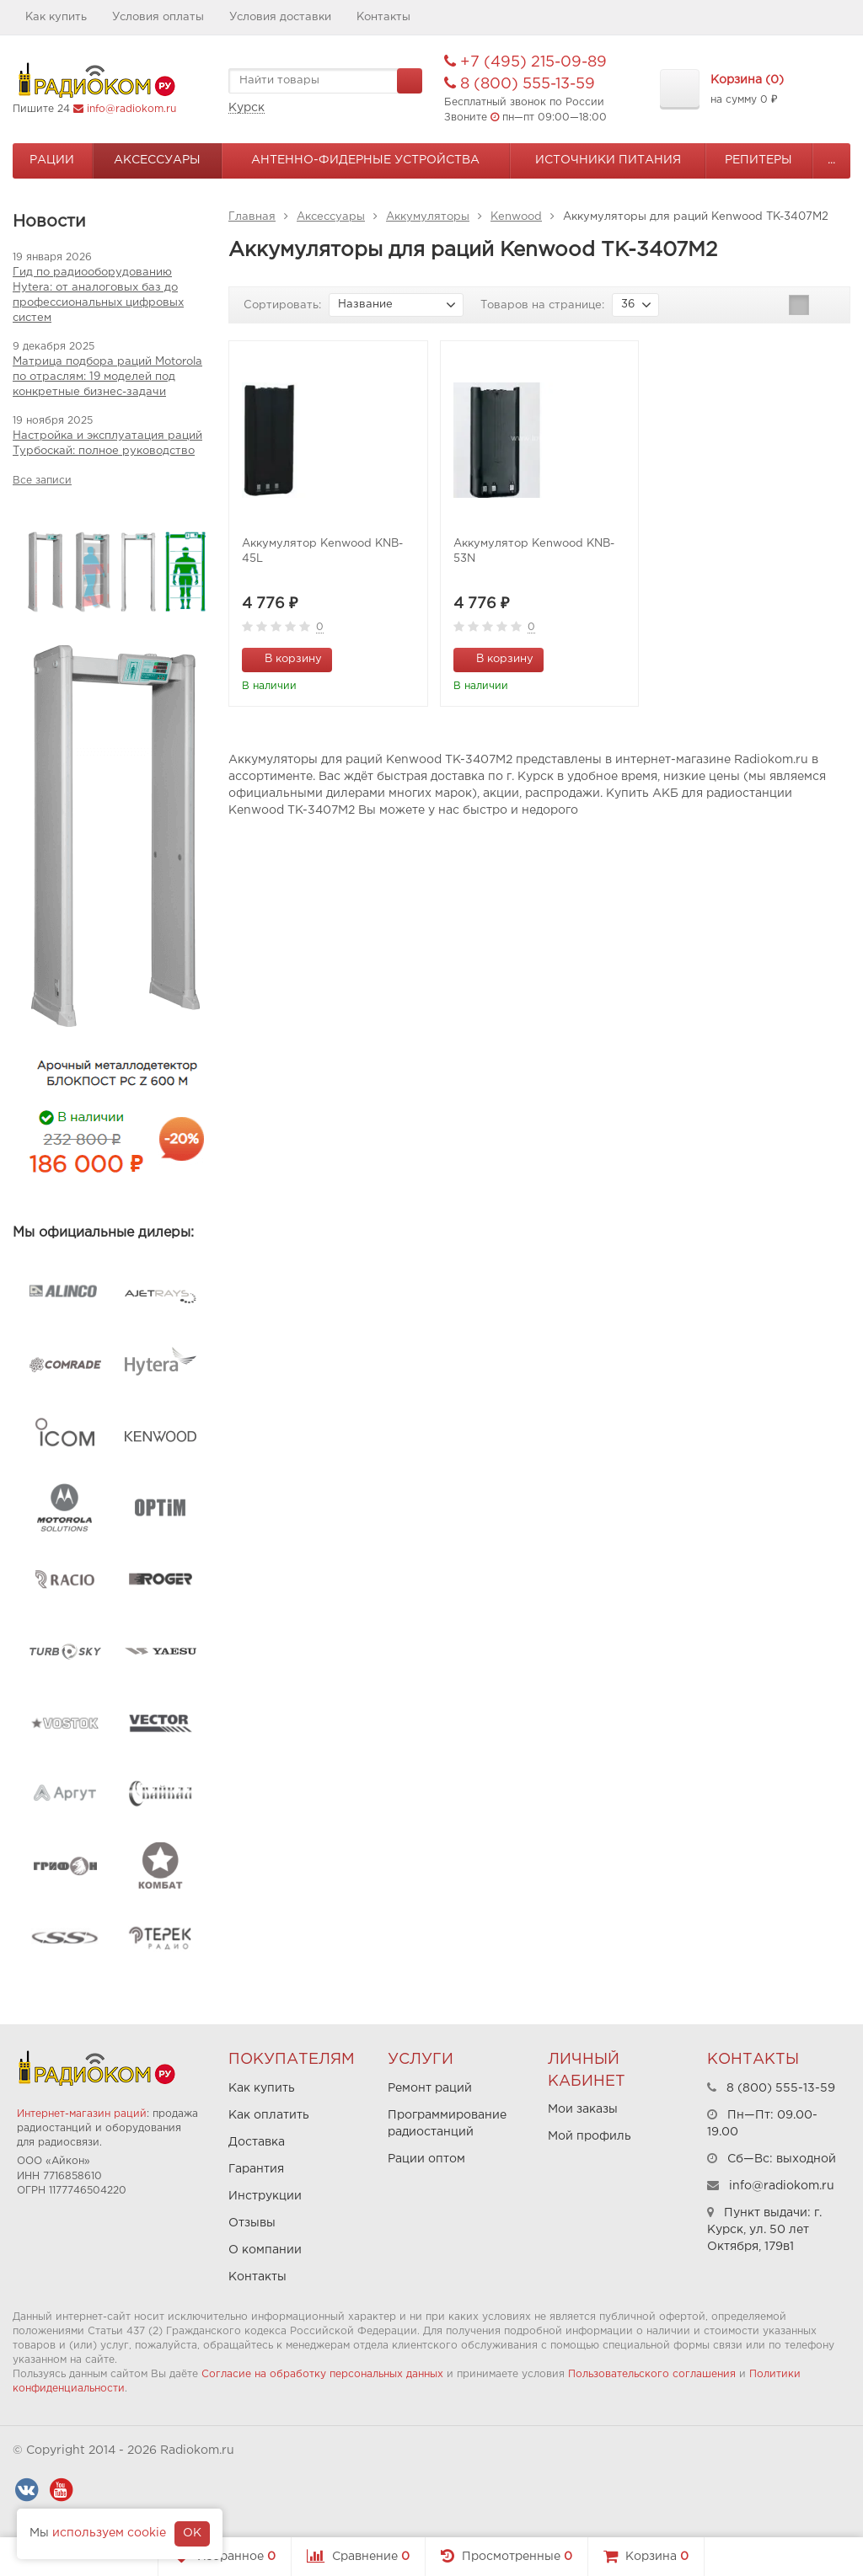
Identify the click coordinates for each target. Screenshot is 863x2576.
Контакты (383, 17)
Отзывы (252, 2223)
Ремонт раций (430, 2088)
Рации (51, 160)
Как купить (56, 17)
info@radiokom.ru (131, 109)
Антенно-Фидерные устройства (365, 160)
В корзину (284, 658)
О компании (265, 2250)
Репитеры (758, 160)
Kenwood (516, 217)
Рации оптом (426, 2159)
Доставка (256, 2142)
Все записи (42, 480)
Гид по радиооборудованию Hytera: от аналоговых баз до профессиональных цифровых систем (98, 295)
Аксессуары (157, 160)
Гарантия (256, 2169)
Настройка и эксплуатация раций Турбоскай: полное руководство (107, 443)
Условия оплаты (158, 17)
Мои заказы (583, 2109)
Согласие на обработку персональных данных (322, 2374)
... (831, 160)
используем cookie (109, 2533)
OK (192, 2533)
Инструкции (265, 2196)
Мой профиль (589, 2136)
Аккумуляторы (427, 217)
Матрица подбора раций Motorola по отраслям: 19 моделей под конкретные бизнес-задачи (107, 377)
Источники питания (608, 160)
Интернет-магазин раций (82, 2114)
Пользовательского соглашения (652, 2374)
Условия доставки (280, 17)
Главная (252, 217)
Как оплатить (268, 2115)
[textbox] (325, 81)
